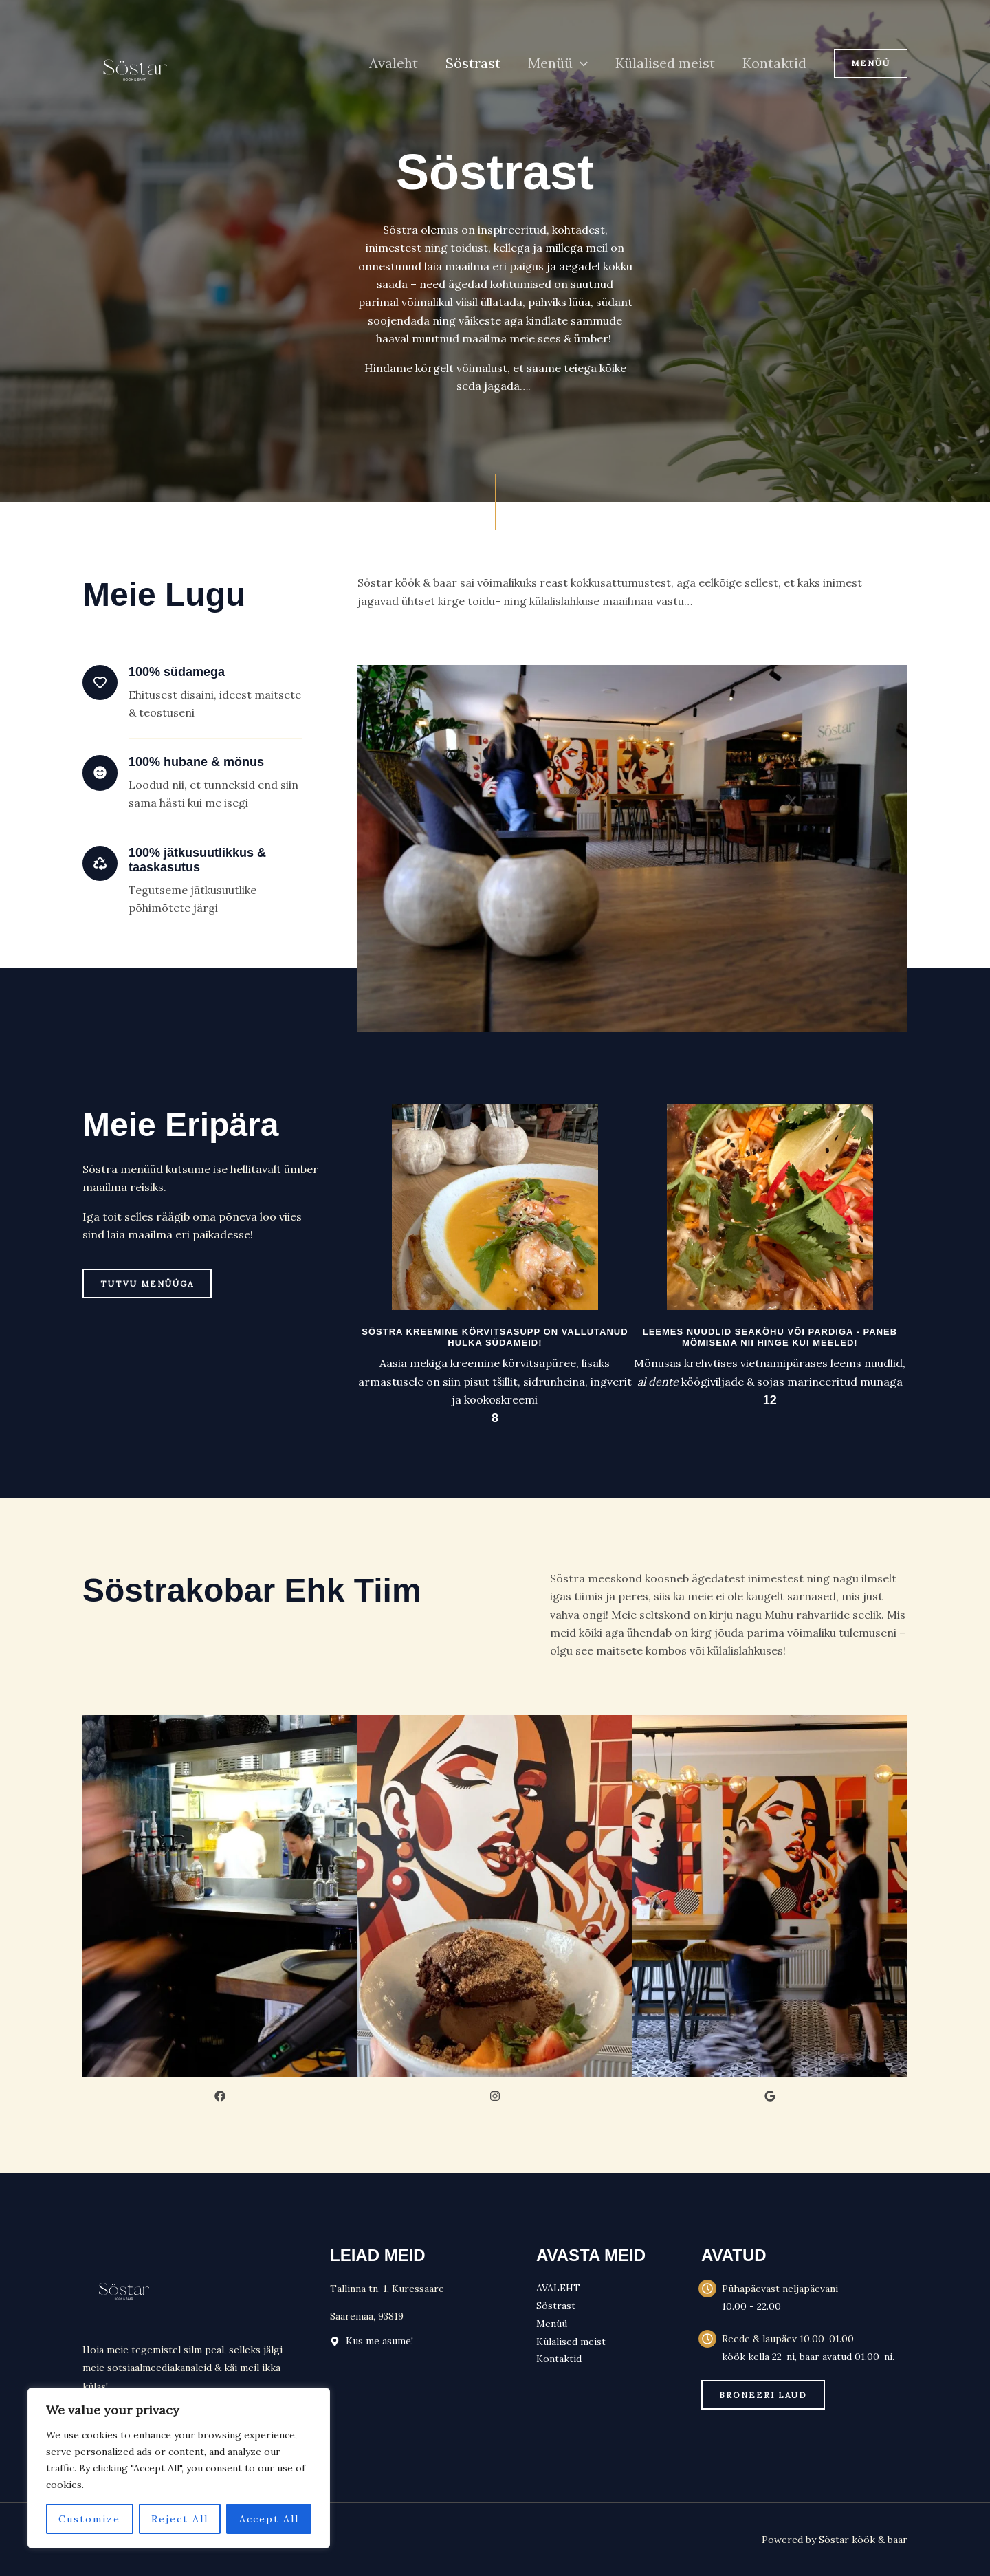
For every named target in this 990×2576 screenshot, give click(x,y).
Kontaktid (774, 63)
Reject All (179, 2519)
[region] (179, 2468)
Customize (89, 2519)
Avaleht (393, 63)
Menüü (558, 63)
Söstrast (473, 63)
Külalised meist (665, 63)
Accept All (269, 2519)
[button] (580, 63)
